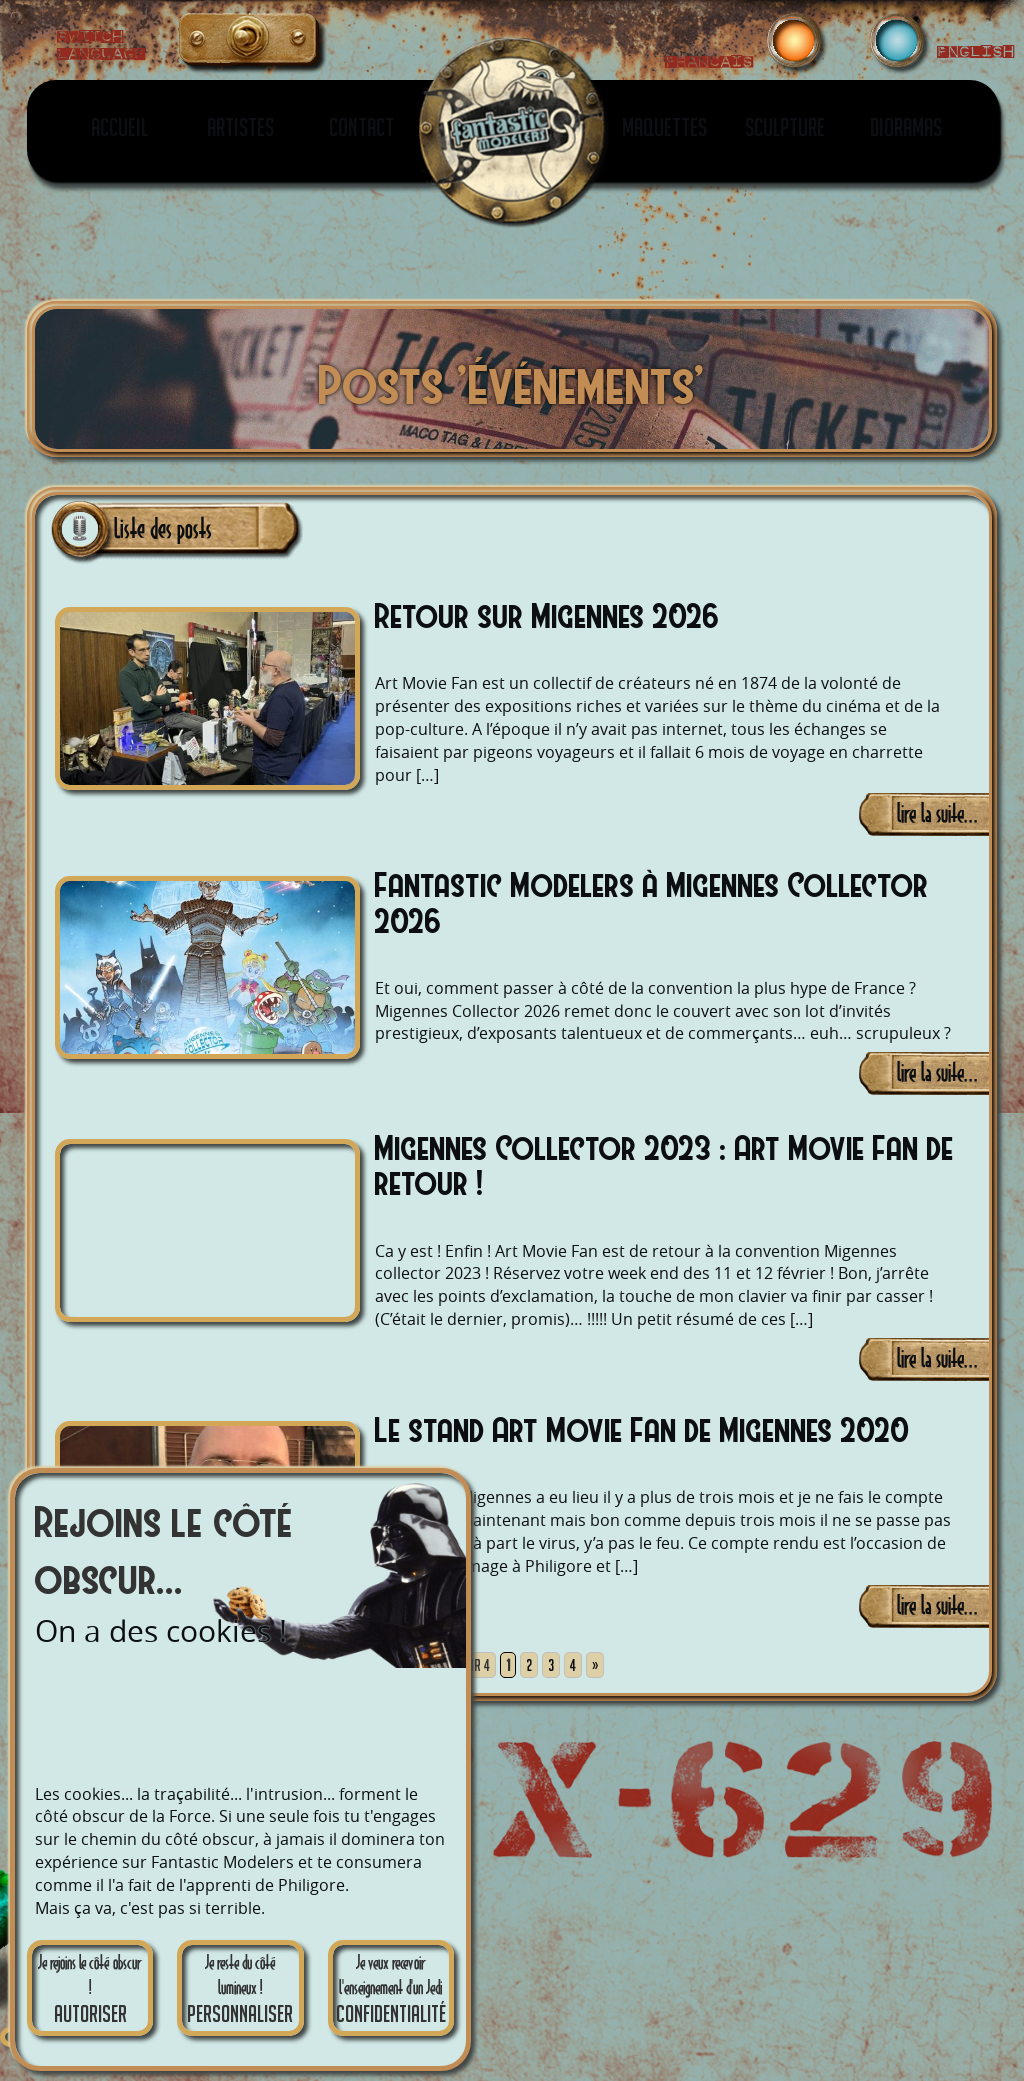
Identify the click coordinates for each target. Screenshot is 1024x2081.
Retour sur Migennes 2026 (547, 614)
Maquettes (664, 127)
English (205, 43)
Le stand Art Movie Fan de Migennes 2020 (642, 1428)
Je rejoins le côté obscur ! (90, 1991)
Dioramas (906, 127)
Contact (361, 127)
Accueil (119, 127)
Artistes (240, 127)
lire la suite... (938, 813)
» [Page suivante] (595, 1665)
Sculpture (785, 127)
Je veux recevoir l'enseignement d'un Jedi (391, 1991)
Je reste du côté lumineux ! (240, 1991)
